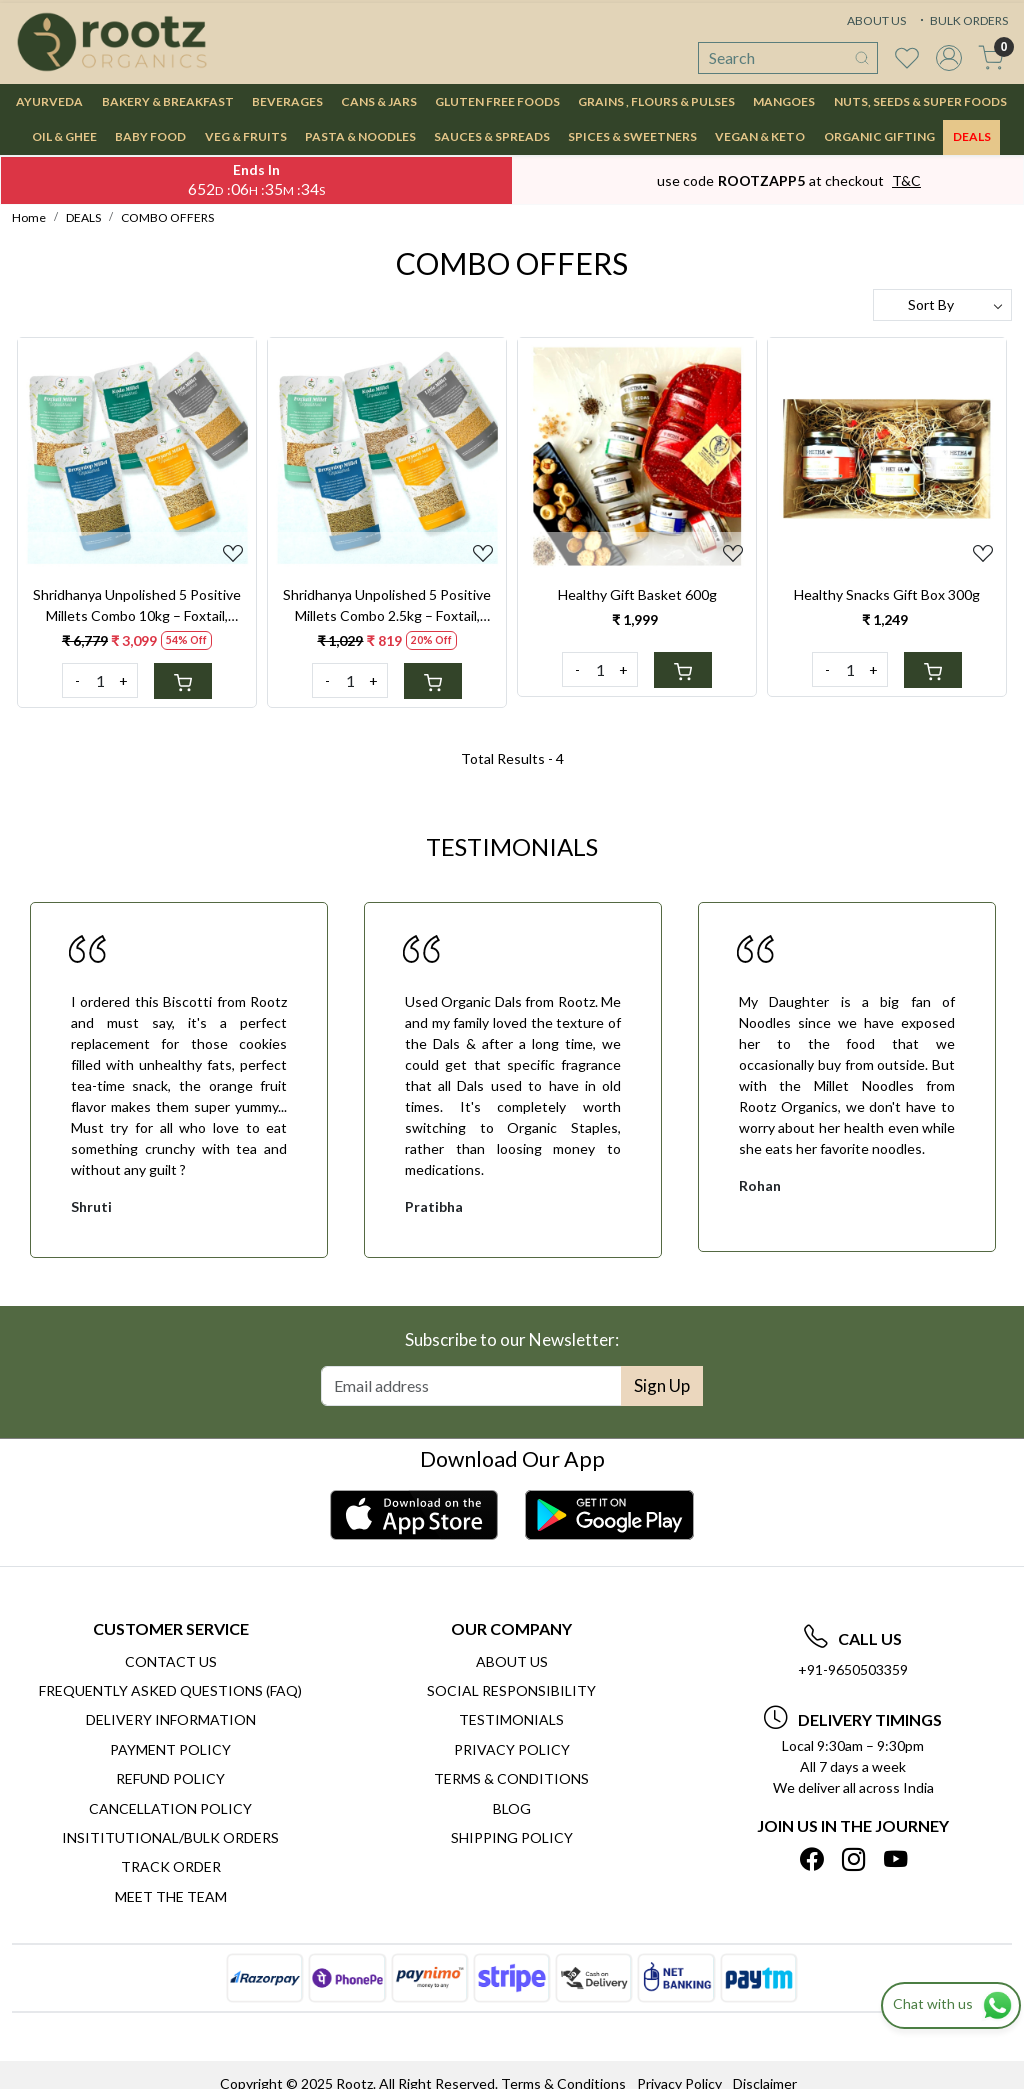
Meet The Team (171, 1896)
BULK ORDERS (962, 20)
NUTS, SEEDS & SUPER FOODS (920, 101)
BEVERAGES (287, 101)
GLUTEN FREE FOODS (497, 101)
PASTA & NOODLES (360, 136)
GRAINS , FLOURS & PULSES (656, 101)
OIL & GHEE (64, 136)
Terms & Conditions (511, 1778)
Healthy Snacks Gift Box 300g (887, 594)
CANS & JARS (379, 101)
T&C (906, 180)
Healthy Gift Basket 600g (637, 594)
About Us (512, 1661)
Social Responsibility (511, 1690)
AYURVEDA (49, 101)
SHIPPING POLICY (512, 1837)
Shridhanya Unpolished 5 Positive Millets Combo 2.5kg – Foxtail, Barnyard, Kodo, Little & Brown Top (387, 606)
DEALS (972, 136)
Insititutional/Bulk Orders (170, 1837)
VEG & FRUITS (246, 136)
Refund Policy (170, 1778)
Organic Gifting (879, 136)
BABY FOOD (150, 136)
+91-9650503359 (853, 1669)
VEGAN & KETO (760, 136)
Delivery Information (171, 1719)
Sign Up (662, 1385)
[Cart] (183, 681)
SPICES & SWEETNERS (632, 136)
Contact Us (171, 1661)
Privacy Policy (512, 1749)
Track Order (171, 1866)
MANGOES (784, 101)
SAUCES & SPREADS (492, 136)
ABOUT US (876, 20)
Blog (512, 1808)
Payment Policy (170, 1749)
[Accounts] (949, 58)
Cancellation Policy (170, 1808)
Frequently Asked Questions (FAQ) (170, 1690)
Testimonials (511, 1719)
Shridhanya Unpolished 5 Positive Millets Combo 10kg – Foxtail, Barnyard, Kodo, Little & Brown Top (137, 606)
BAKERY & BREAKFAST (168, 101)
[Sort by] (942, 305)
